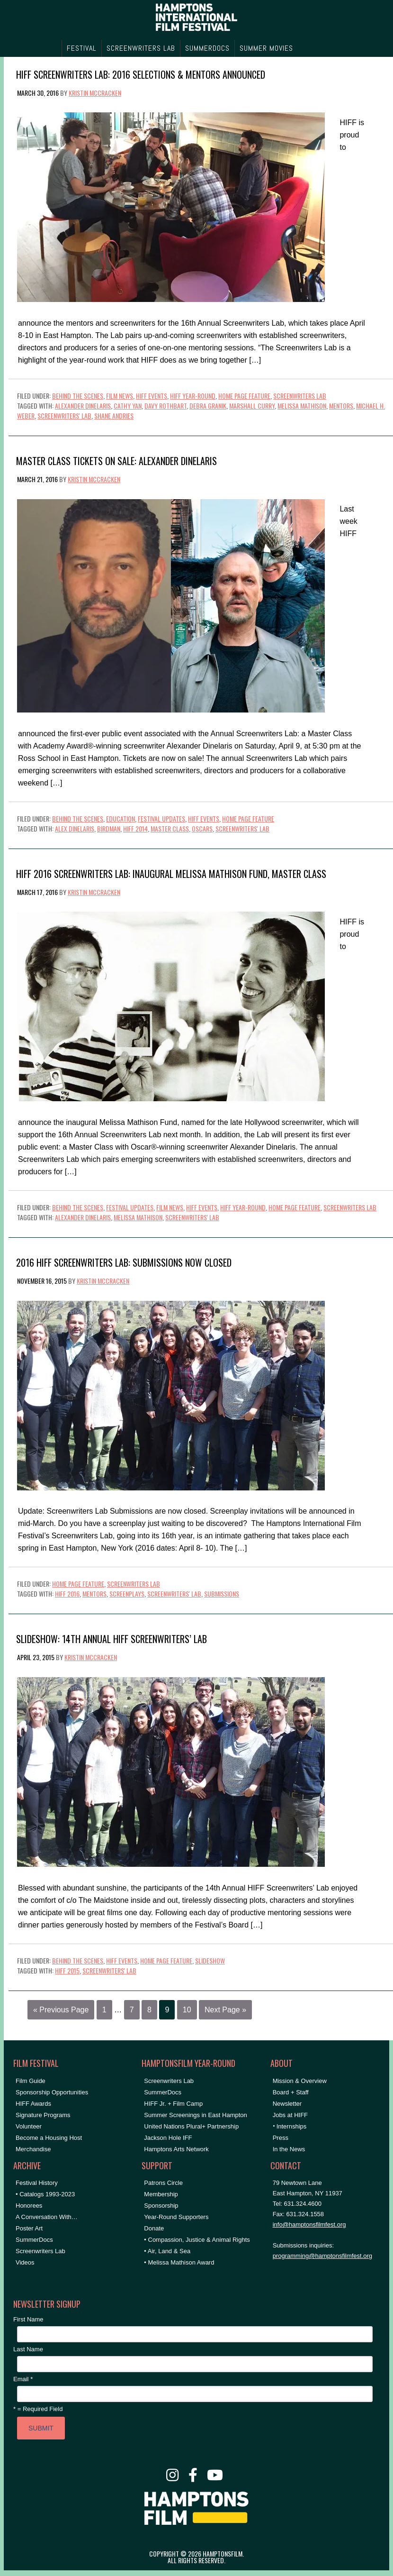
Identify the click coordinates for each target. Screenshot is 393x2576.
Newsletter (287, 2103)
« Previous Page (61, 2010)
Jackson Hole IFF (168, 2137)
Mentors (341, 406)
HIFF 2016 (67, 1594)
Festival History (37, 2182)
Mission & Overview (300, 2080)
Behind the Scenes (77, 396)
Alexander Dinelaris (83, 406)
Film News (119, 396)
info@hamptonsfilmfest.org (309, 2224)
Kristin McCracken (95, 93)
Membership (161, 2194)
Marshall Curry (252, 406)
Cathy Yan (128, 406)
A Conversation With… (47, 2216)
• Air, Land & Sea (167, 2251)
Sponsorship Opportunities (52, 2092)
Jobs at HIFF (290, 2115)
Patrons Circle (163, 2182)
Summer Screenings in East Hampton (195, 2115)
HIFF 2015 (67, 1970)
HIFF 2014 (135, 828)
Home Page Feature (244, 396)
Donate (154, 2228)
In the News (289, 2149)
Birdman (108, 828)
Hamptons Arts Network (176, 2149)
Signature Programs (43, 2115)
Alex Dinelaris (74, 828)
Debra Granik (207, 406)
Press (280, 2137)
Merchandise (33, 2149)
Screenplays (126, 1594)
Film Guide (30, 2080)
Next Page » (225, 2010)
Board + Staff (291, 2092)
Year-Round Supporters (176, 2216)
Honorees (29, 2205)
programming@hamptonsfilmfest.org (322, 2255)
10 (187, 2010)
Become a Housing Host (49, 2137)
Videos (25, 2262)
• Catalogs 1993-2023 (45, 2194)
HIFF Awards (33, 2103)
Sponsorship (161, 2205)
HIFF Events (151, 396)
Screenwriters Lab (299, 396)
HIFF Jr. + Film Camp (173, 2103)
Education (120, 818)
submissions (221, 1594)
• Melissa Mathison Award (179, 2262)
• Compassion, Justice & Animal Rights (197, 2239)
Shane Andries (114, 415)
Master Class (170, 828)
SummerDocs (34, 2239)
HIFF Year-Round (192, 396)
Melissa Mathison (301, 406)
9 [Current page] (167, 2010)
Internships (292, 2126)
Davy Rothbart (165, 406)
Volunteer (29, 2126)
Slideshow (210, 1960)
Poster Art (29, 2228)
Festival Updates (161, 818)
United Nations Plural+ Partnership (191, 2126)
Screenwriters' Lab (64, 415)
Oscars (202, 828)
